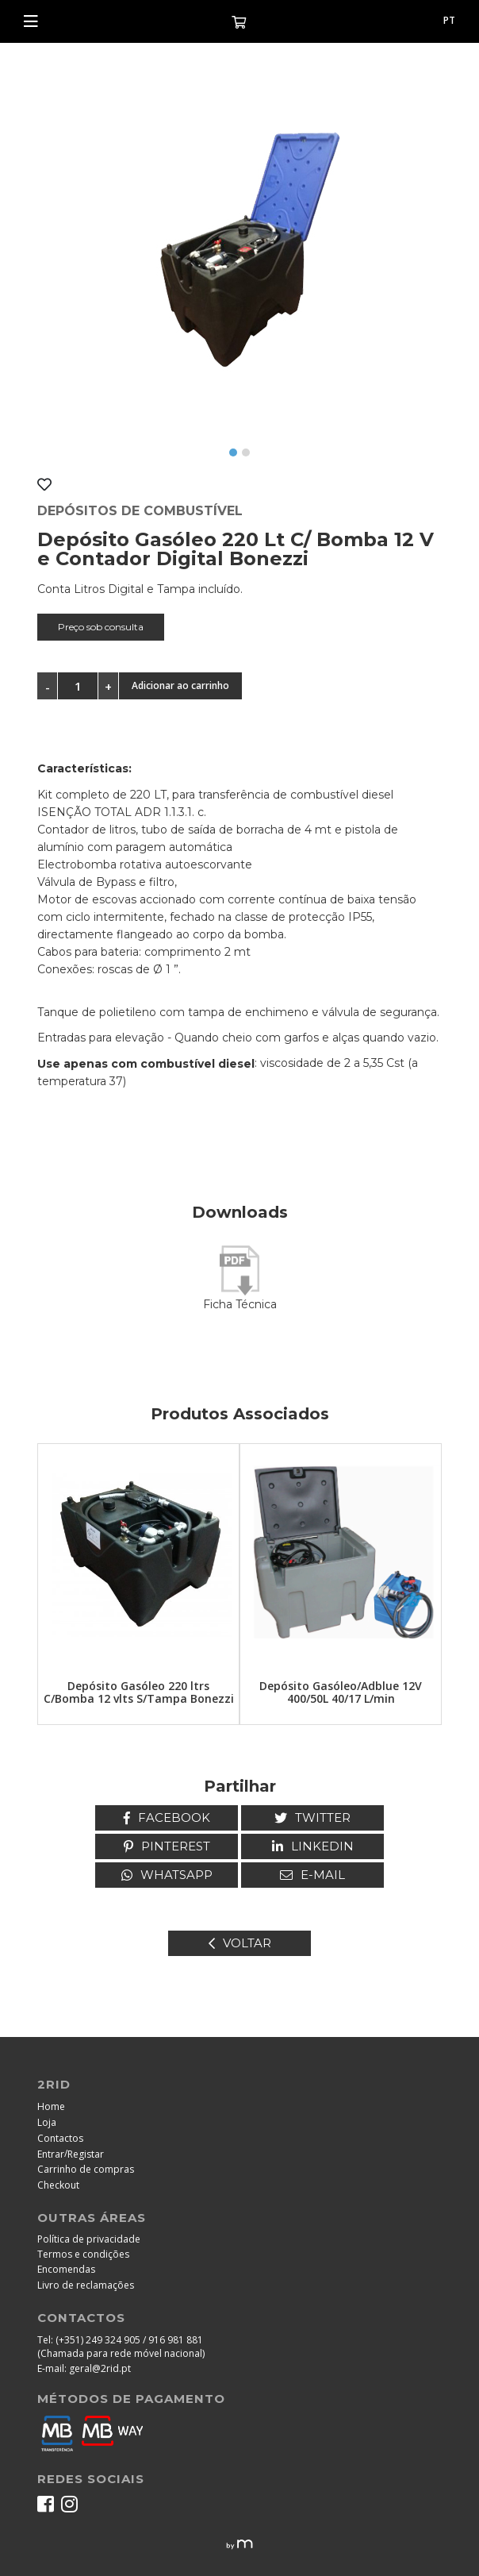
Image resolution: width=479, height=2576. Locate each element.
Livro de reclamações (85, 2285)
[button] (233, 452)
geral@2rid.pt (100, 2368)
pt (449, 20)
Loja (46, 2122)
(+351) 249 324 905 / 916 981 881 (129, 2340)
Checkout (58, 2185)
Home (51, 2106)
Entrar (50, 2154)
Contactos (60, 2138)
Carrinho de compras (85, 2169)
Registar (85, 2154)
